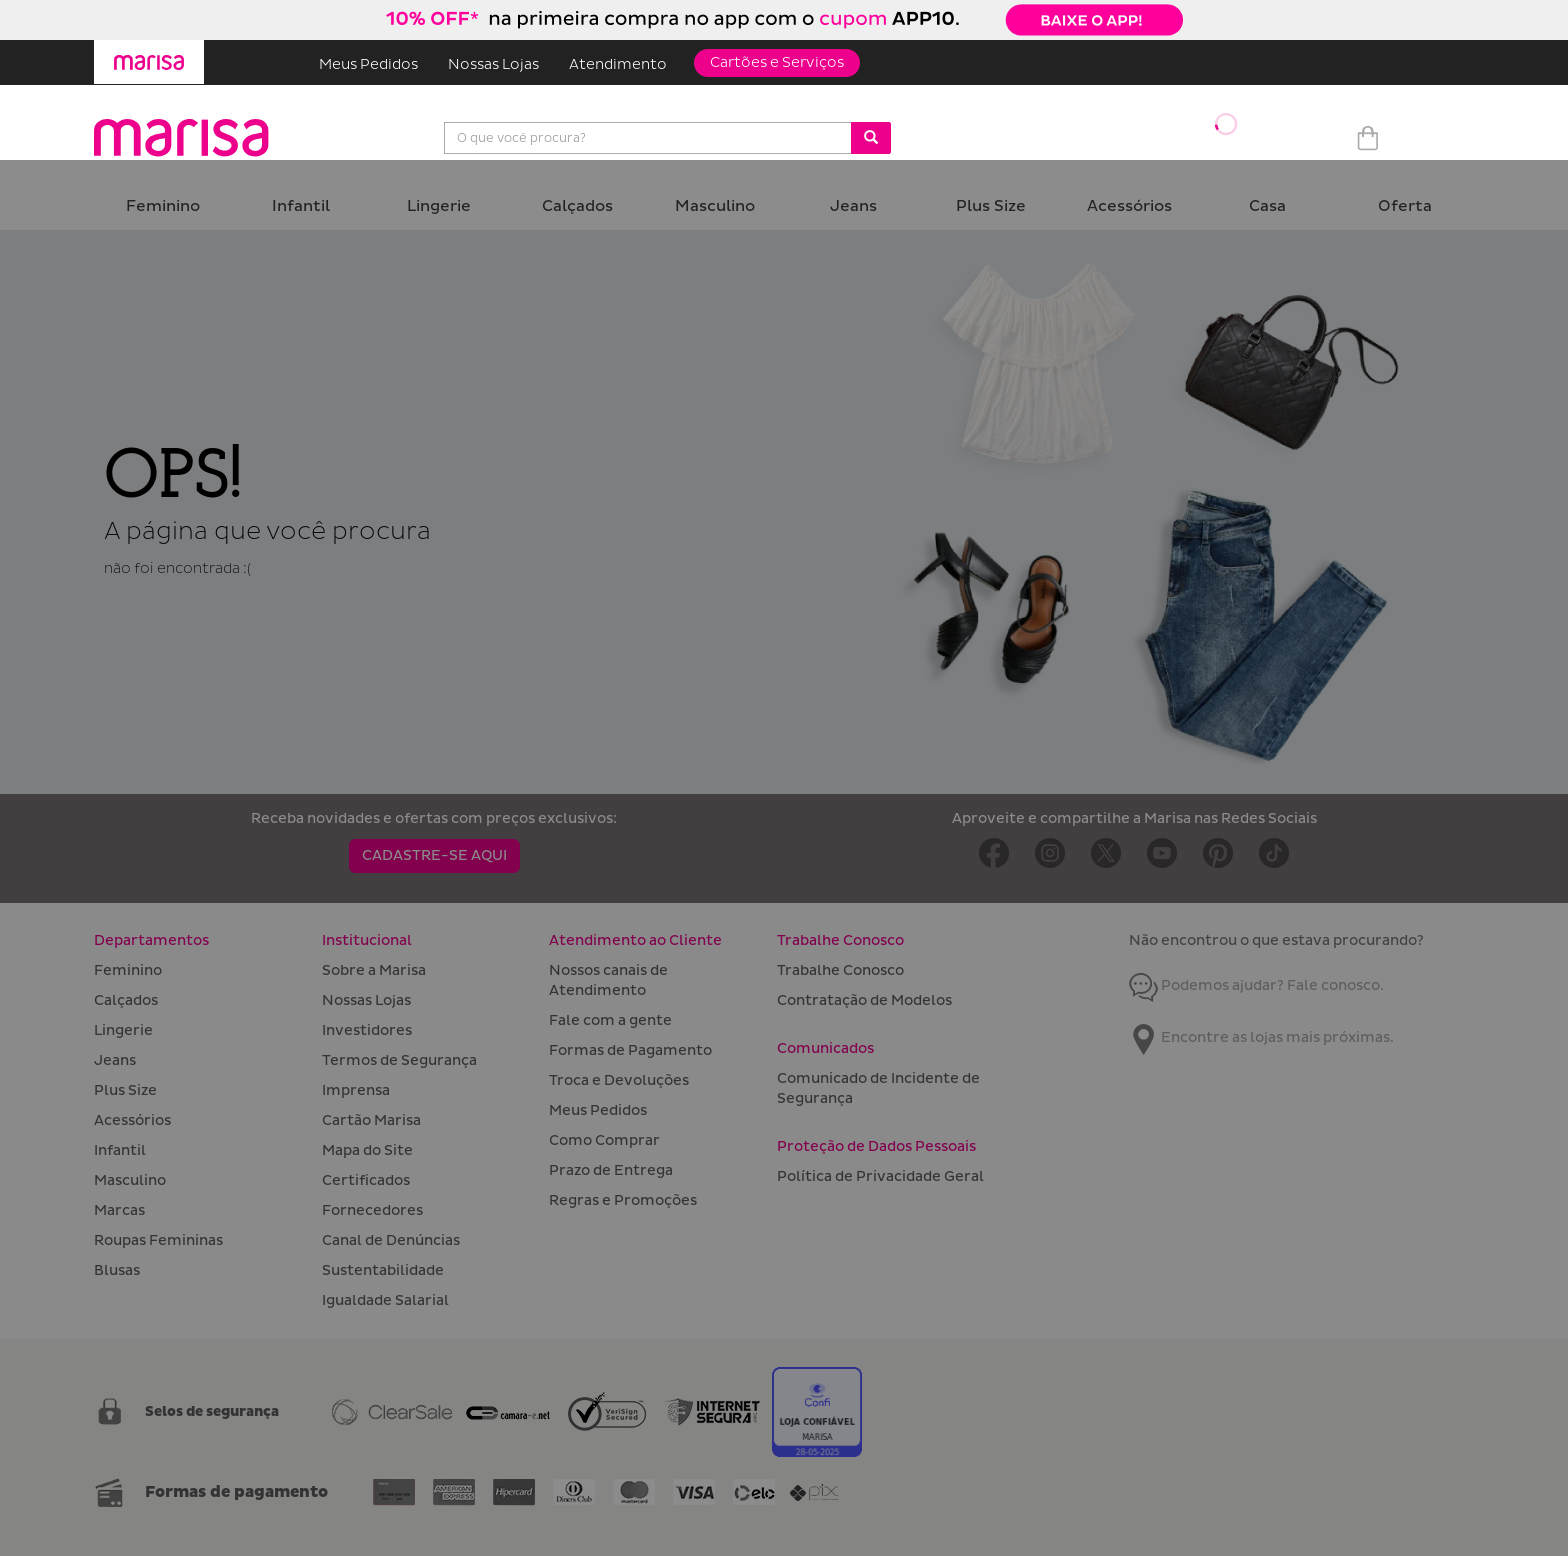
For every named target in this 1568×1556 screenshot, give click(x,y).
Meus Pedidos (368, 64)
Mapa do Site (367, 1150)
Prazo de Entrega (611, 1170)
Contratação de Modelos (864, 1000)
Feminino (163, 206)
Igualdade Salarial (385, 1300)
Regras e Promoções (623, 1200)
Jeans (853, 206)
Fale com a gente (610, 1020)
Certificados (366, 1180)
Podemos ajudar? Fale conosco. (1256, 985)
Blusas (117, 1270)
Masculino (715, 206)
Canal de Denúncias (391, 1240)
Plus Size (991, 206)
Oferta (1405, 206)
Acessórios (1129, 206)
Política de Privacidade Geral (880, 1176)
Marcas (119, 1210)
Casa (1267, 206)
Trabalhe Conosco (840, 970)
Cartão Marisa (371, 1120)
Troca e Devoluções (619, 1080)
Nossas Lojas (493, 64)
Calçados (577, 206)
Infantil (301, 206)
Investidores (367, 1030)
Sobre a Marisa (374, 970)
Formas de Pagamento (630, 1050)
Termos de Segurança (399, 1060)
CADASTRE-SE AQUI (434, 855)
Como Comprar (604, 1140)
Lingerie (439, 206)
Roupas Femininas (158, 1240)
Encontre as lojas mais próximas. (1261, 1037)
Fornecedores (372, 1210)
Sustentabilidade (383, 1270)
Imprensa (356, 1090)
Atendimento (618, 64)
